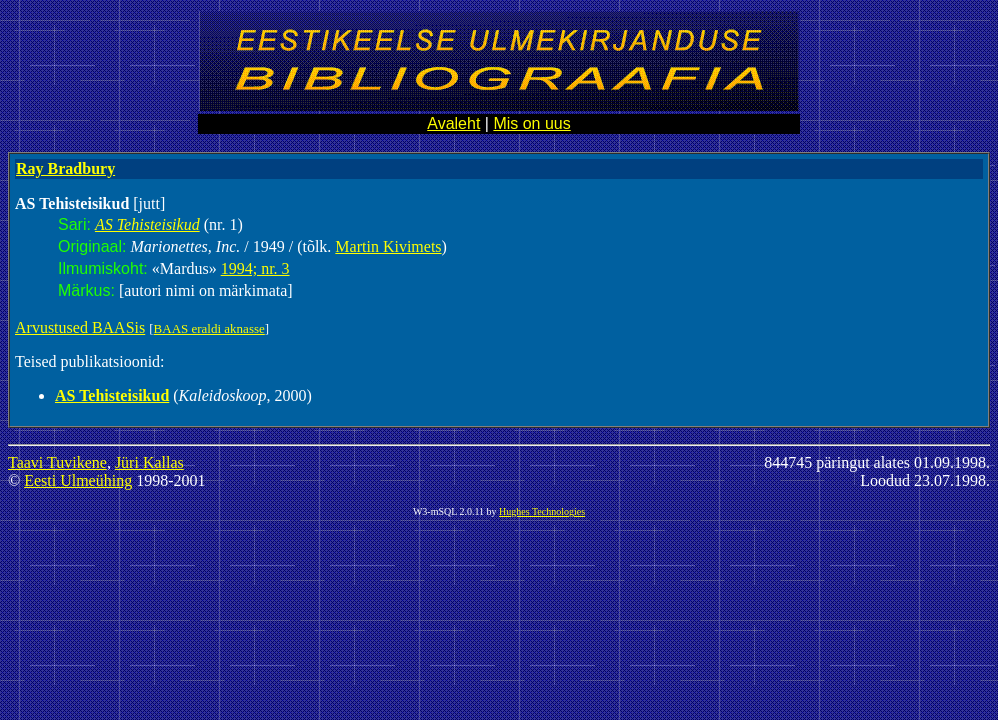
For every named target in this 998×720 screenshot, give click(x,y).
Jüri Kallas (149, 462)
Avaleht (453, 123)
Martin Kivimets (388, 246)
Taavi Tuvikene (57, 462)
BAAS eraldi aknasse (209, 328)
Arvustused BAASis (80, 327)
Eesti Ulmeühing (78, 480)
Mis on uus (531, 123)
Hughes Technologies (542, 511)
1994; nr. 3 (255, 268)
